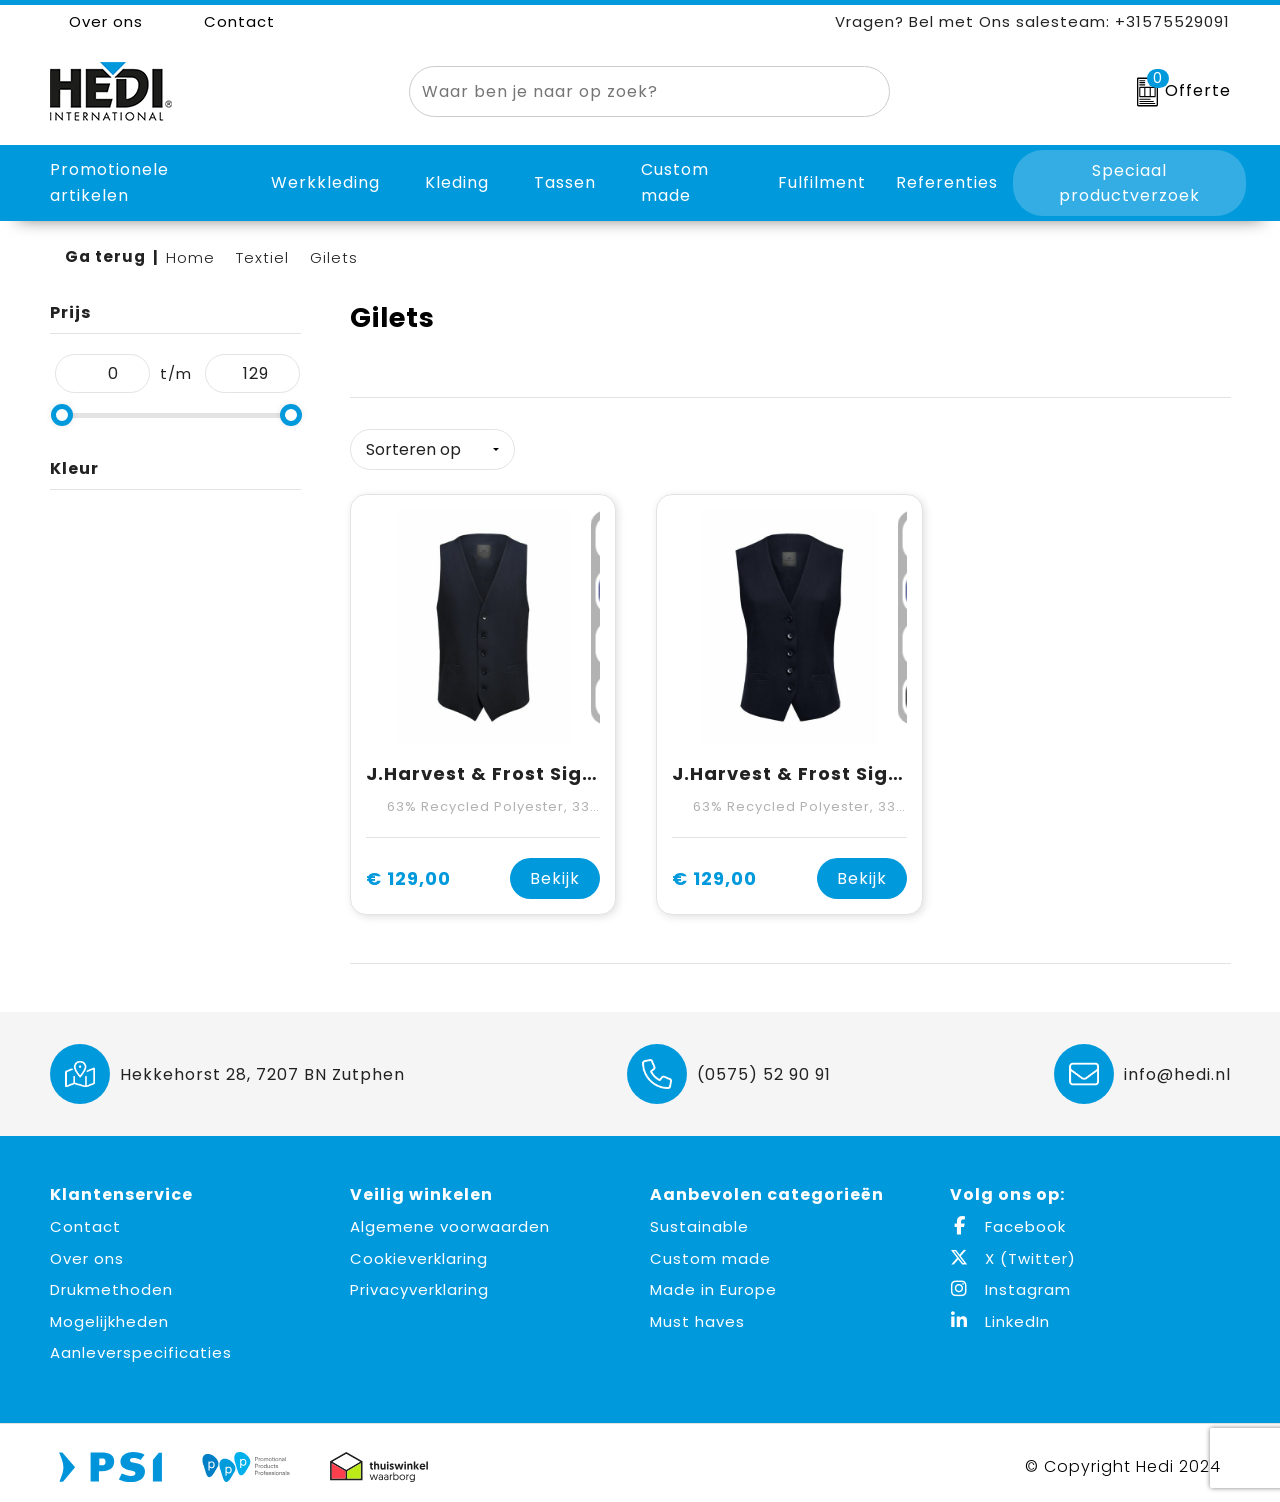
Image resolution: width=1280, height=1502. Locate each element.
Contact (229, 21)
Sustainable (699, 1219)
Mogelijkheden (109, 1313)
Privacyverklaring (419, 1282)
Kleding (457, 182)
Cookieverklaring (419, 1250)
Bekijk (555, 871)
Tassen (565, 182)
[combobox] (626, 91)
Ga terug (105, 256)
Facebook (1008, 1219)
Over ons (96, 21)
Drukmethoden (111, 1282)
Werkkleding (325, 182)
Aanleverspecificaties (141, 1345)
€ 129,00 (408, 871)
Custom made (710, 1250)
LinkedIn (1000, 1313)
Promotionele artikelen (109, 182)
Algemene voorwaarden (450, 1219)
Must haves (697, 1313)
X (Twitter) (1013, 1250)
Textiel (262, 257)
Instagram (1010, 1282)
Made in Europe (713, 1282)
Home (190, 257)
